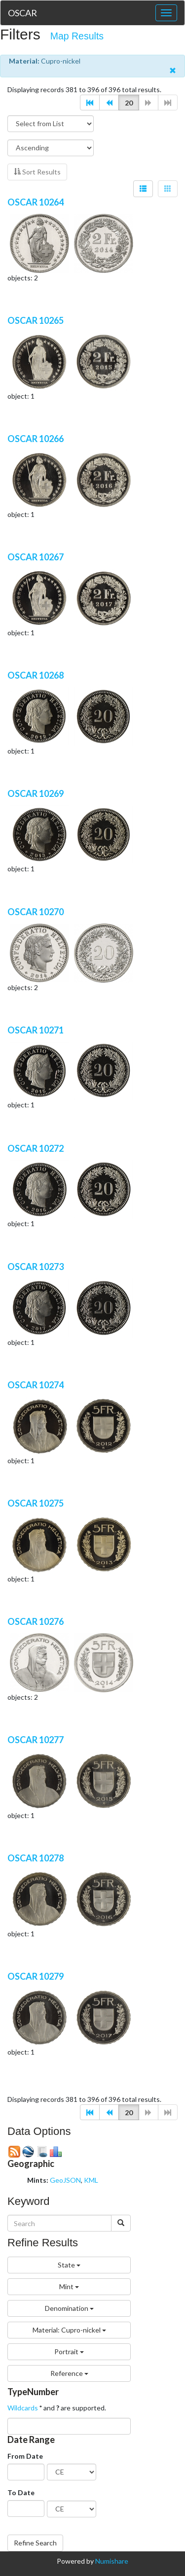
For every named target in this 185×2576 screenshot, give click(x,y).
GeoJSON (65, 2180)
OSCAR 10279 (35, 1976)
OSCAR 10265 (35, 320)
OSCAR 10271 (35, 1030)
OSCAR (22, 12)
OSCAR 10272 (35, 1148)
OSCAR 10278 (35, 1858)
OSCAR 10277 (35, 1739)
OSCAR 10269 (35, 793)
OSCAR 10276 (35, 1621)
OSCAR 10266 (35, 438)
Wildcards (22, 2408)
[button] (90, 102)
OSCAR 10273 (35, 1266)
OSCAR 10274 (35, 1384)
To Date (21, 2492)
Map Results (77, 36)
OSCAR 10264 (35, 202)
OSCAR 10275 (35, 1503)
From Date (25, 2456)
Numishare (111, 2561)
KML (91, 2180)
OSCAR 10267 (35, 556)
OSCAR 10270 (35, 911)
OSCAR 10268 (35, 675)
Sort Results (37, 172)
